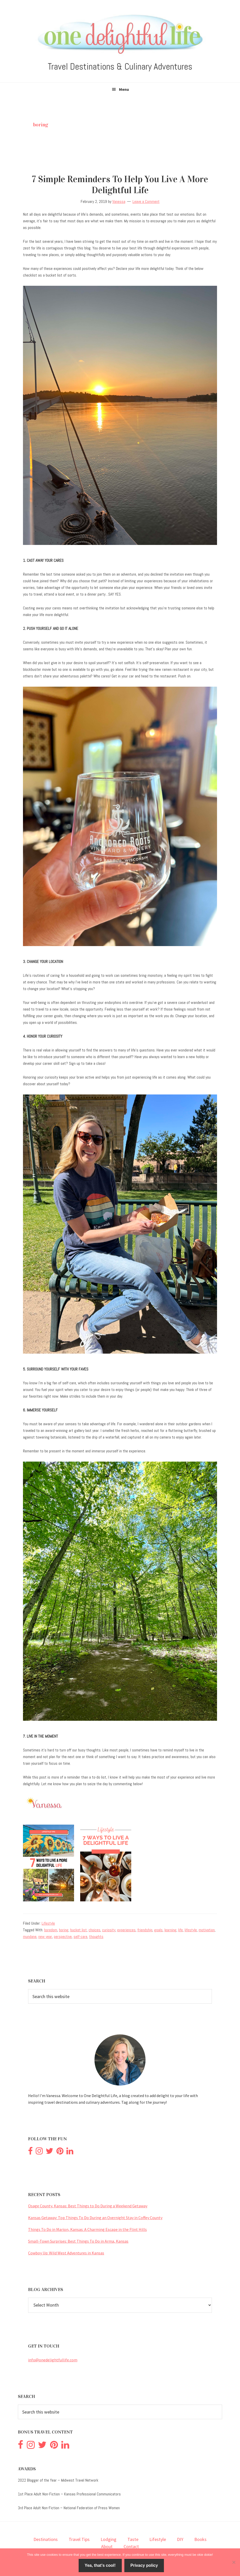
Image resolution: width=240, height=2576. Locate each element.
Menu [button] (124, 89)
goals (158, 1930)
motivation (207, 1930)
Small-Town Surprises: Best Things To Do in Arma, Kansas (78, 2241)
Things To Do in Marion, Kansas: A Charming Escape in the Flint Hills (87, 2229)
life (180, 1930)
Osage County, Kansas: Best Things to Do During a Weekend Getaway (87, 2205)
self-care (80, 1936)
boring (63, 1930)
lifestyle (191, 1930)
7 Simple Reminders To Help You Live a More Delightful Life (120, 184)
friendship (144, 1930)
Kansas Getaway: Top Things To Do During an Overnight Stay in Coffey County (95, 2217)
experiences (126, 1930)
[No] (233, 2562)
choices (94, 1930)
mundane (30, 1936)
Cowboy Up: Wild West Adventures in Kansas (66, 2252)
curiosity (108, 1930)
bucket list (78, 1930)
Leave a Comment (146, 201)
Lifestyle (48, 1923)
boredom (50, 1930)
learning (170, 1930)
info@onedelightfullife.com (52, 2359)
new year (45, 1936)
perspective (63, 1936)
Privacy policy (144, 2565)
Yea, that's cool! (100, 2565)
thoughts (96, 1936)
